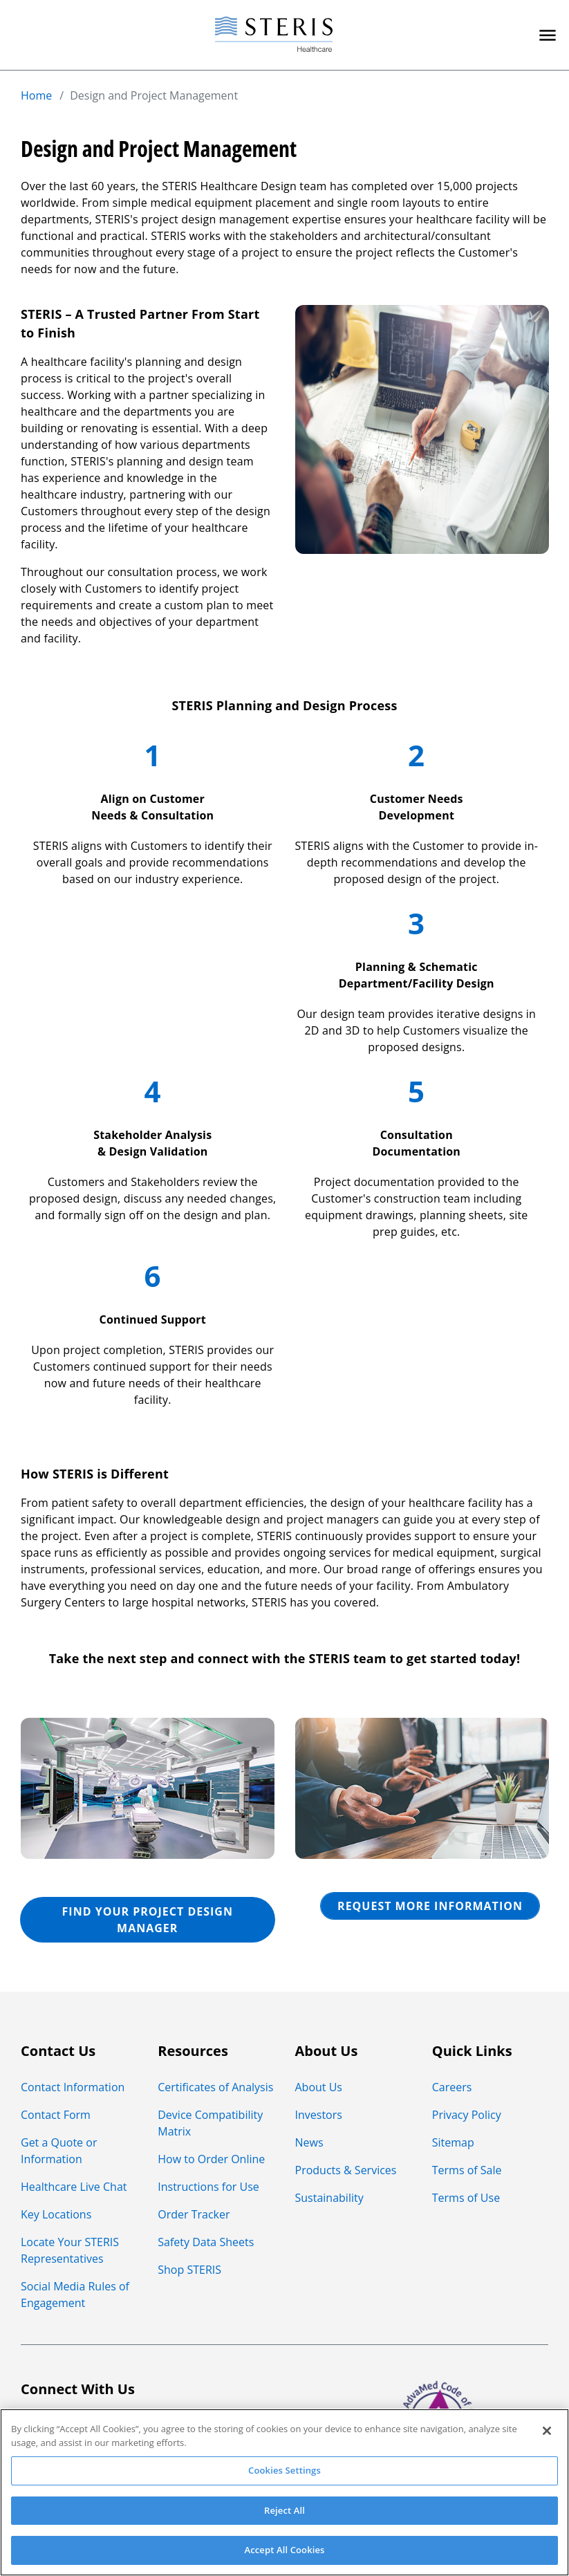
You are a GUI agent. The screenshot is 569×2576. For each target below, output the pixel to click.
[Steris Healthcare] (274, 35)
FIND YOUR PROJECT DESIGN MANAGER (147, 1920)
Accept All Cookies (284, 2549)
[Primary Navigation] (548, 35)
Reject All (284, 2510)
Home (36, 95)
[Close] (547, 2431)
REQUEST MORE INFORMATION (430, 1906)
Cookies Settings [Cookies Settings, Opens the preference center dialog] (284, 2470)
